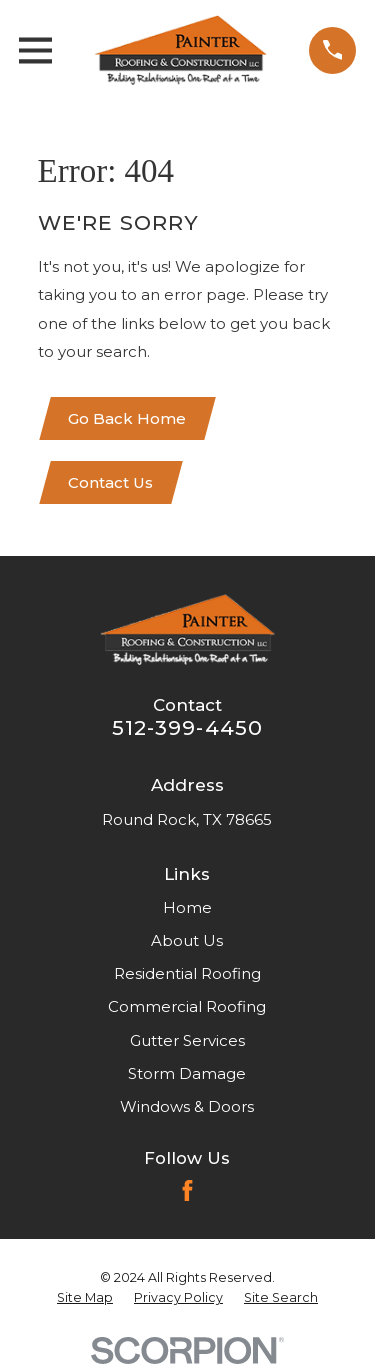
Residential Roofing (187, 973)
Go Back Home (127, 418)
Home (187, 907)
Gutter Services (187, 1040)
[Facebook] (187, 1190)
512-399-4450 (187, 727)
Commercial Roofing (187, 1006)
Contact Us (110, 482)
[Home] (180, 50)
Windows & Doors (187, 1106)
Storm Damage (187, 1073)
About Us (187, 940)
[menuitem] (85, 1298)
